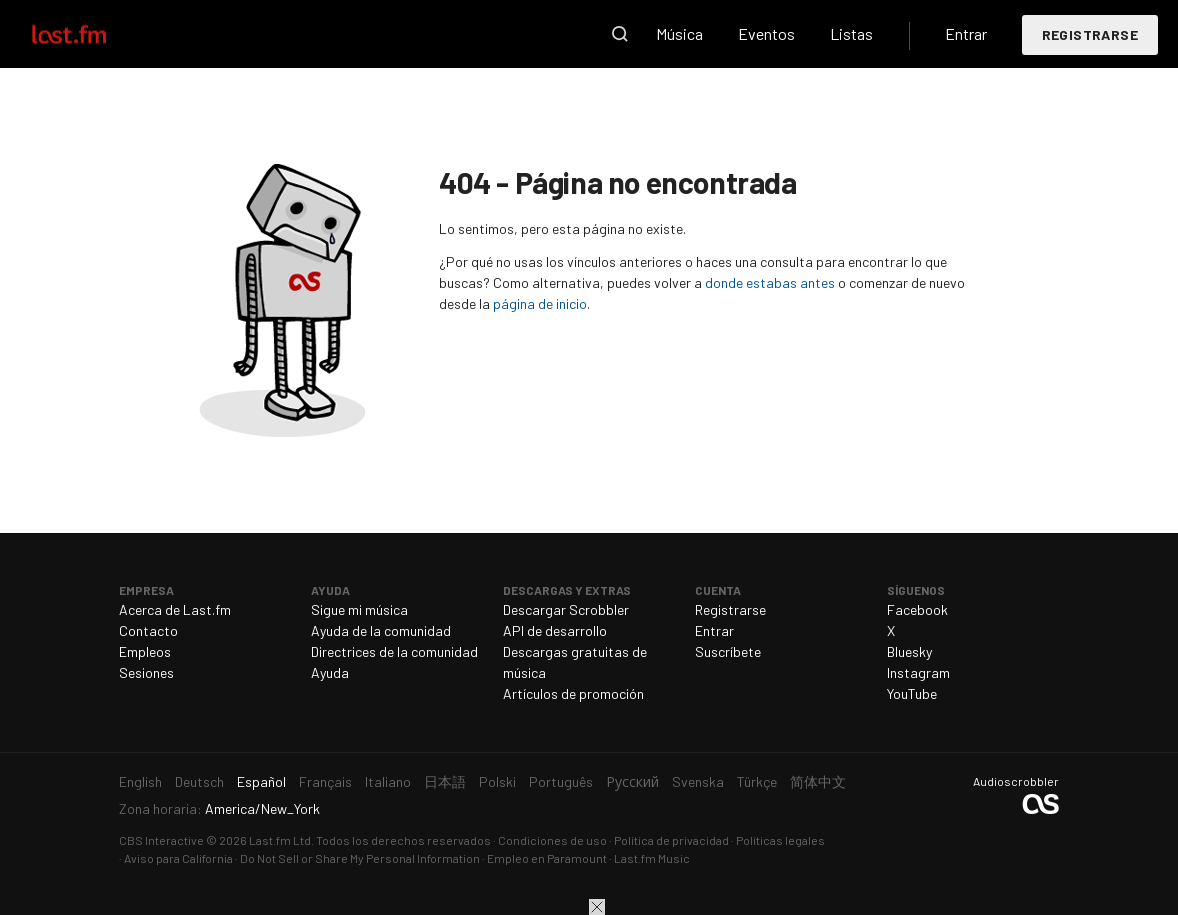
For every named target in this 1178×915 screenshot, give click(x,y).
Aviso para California (178, 858)
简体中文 (818, 781)
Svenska (698, 781)
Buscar (620, 34)
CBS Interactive (161, 840)
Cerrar (597, 907)
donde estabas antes (770, 282)
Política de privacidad (671, 840)
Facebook (917, 609)
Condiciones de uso (552, 840)
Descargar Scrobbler (566, 609)
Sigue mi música (359, 609)
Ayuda (330, 672)
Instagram (918, 672)
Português (561, 781)
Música (679, 33)
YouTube (912, 693)
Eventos (766, 33)
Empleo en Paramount (547, 858)
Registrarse (1090, 34)
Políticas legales (780, 840)
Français (325, 781)
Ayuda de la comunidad (381, 630)
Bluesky (909, 651)
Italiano (388, 781)
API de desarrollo (555, 630)
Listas (851, 33)
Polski (497, 781)
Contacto (148, 630)
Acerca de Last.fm (175, 609)
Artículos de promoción (573, 693)
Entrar (966, 33)
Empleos (145, 651)
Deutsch (199, 781)
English (140, 781)
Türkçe (757, 781)
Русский (632, 781)
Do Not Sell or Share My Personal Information (360, 858)
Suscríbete (728, 651)
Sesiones (146, 672)
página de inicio (540, 303)
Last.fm (92, 34)
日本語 (445, 781)
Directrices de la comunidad (394, 651)
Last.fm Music (652, 858)
